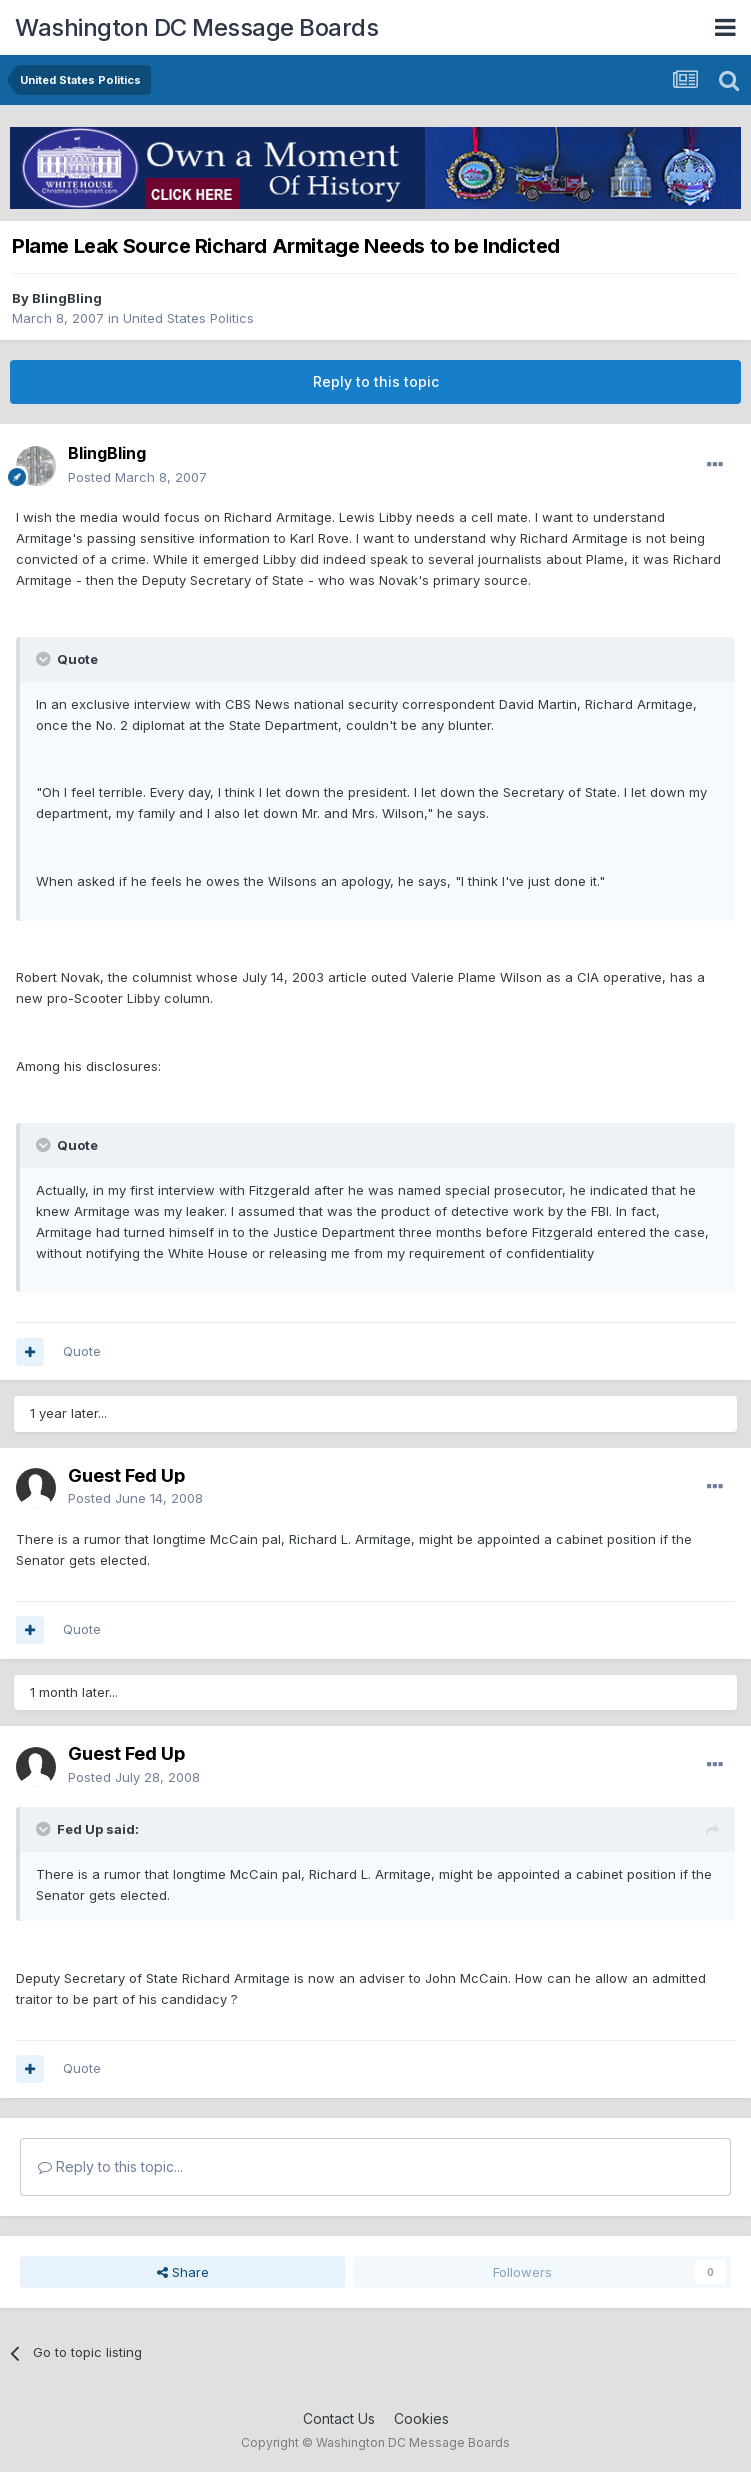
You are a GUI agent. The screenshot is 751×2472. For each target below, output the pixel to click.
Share (183, 2272)
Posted (137, 477)
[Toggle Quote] (45, 659)
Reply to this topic (376, 381)
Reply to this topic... (110, 2166)
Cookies (421, 2418)
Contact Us (339, 2418)
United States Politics (188, 318)
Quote (82, 1351)
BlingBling (67, 298)
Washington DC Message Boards (196, 27)
